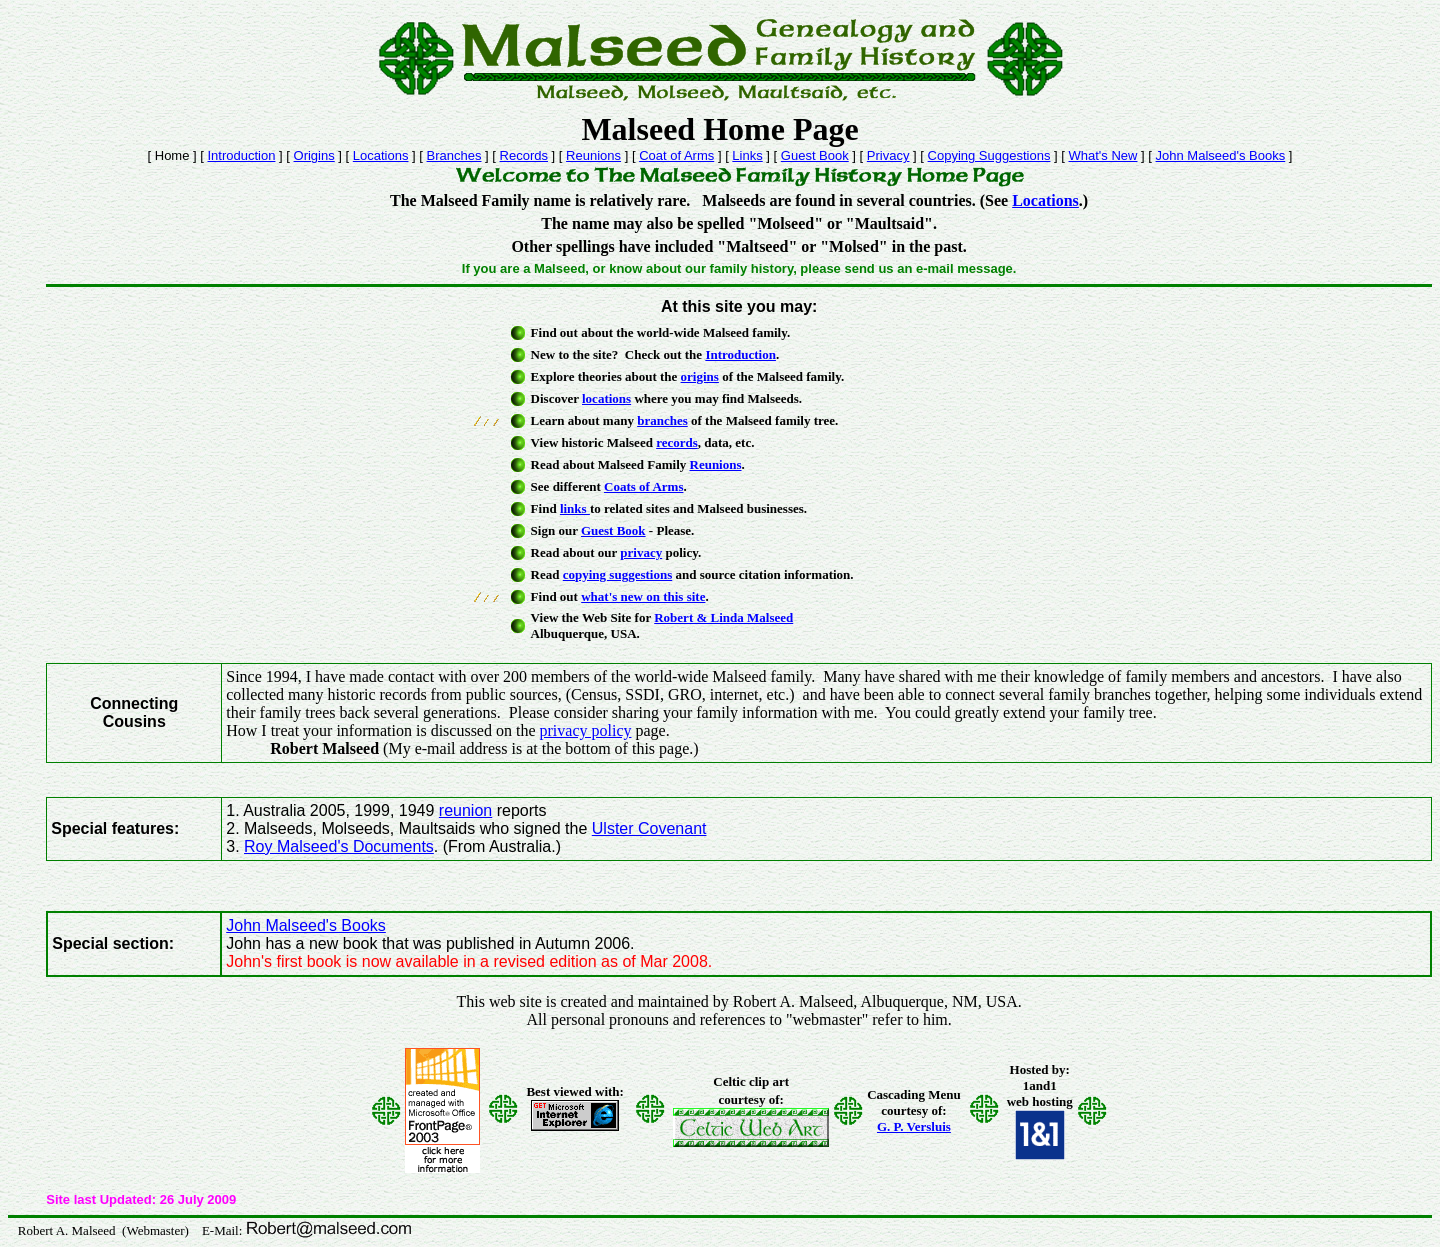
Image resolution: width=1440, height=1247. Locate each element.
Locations (381, 155)
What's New (1103, 155)
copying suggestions (617, 574)
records (677, 442)
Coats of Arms (643, 486)
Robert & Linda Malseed (723, 617)
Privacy (888, 155)
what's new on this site (643, 596)
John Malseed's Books (1221, 155)
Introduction (242, 155)
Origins (314, 155)
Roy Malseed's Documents (339, 846)
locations (606, 398)
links (575, 508)
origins (700, 376)
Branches (454, 155)
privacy (641, 552)
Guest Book (815, 155)
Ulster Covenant (649, 828)
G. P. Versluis (914, 1126)
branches (662, 420)
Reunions (593, 155)
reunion (465, 810)
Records (524, 155)
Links (747, 155)
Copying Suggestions (989, 155)
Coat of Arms (676, 155)
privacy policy (586, 730)
